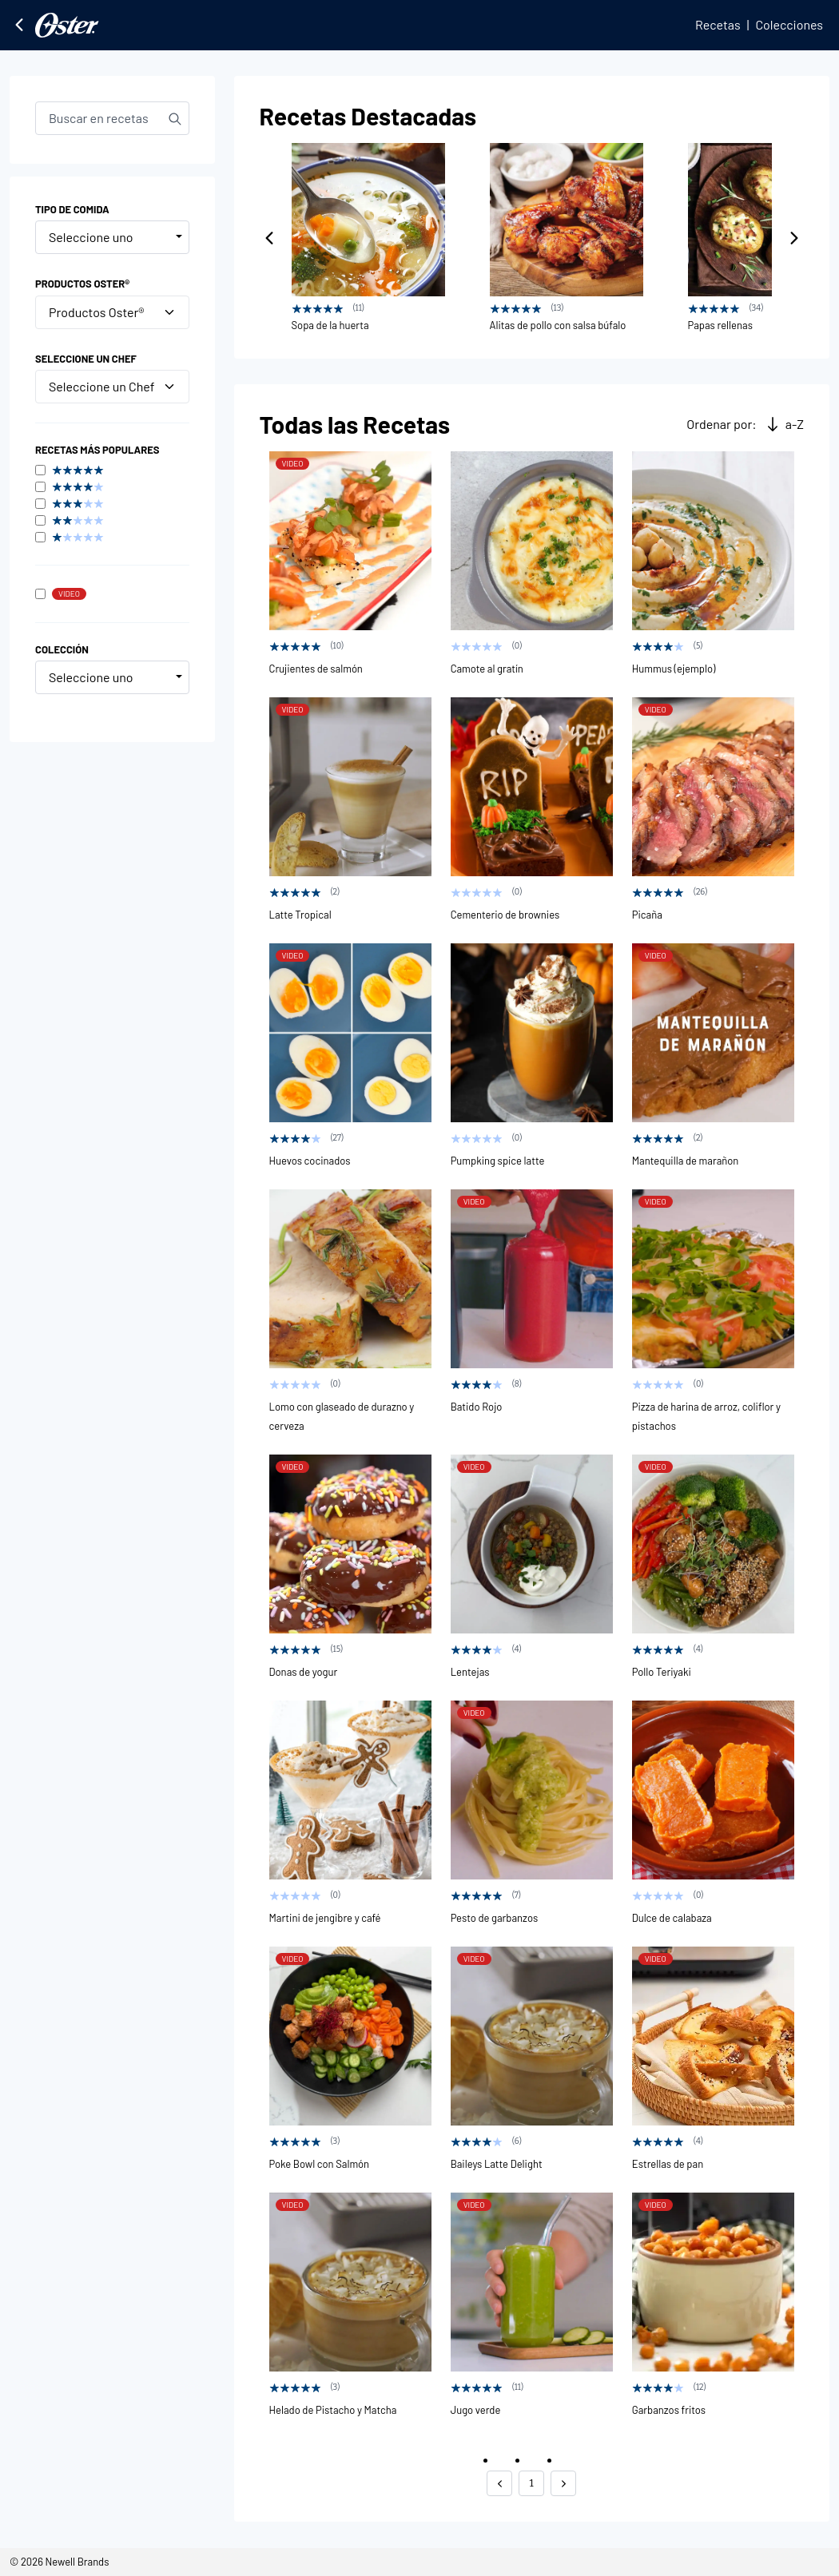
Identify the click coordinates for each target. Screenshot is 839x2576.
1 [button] (532, 2483)
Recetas (718, 24)
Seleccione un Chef (112, 386)
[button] (499, 2483)
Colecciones (789, 24)
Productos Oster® (112, 312)
